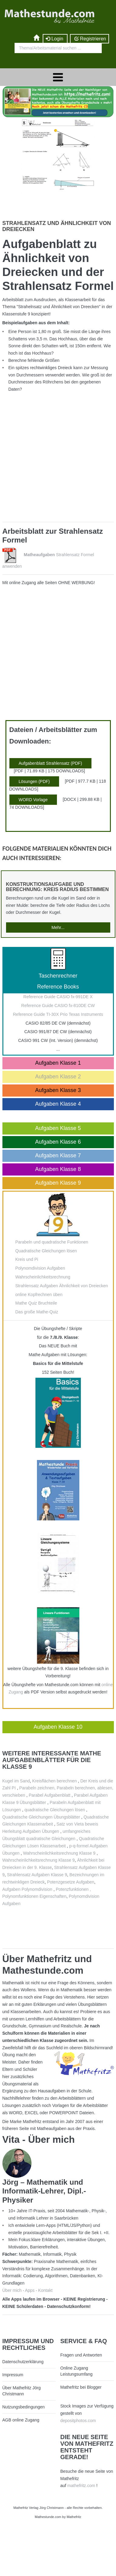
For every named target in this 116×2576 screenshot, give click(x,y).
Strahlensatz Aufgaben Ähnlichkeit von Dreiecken (61, 1285)
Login (55, 39)
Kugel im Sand (16, 1780)
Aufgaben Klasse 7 (58, 1155)
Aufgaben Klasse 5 (58, 1128)
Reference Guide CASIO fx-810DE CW (58, 1005)
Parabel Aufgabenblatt (50, 1795)
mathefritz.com (81, 2485)
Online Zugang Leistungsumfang (76, 2371)
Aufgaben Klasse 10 (58, 1727)
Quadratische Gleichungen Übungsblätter (41, 1817)
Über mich (12, 2290)
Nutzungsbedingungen (23, 2406)
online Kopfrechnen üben (39, 1294)
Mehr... (58, 927)
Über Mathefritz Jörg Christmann (21, 2390)
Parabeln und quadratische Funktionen (51, 1242)
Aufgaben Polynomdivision (28, 1889)
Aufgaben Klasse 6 (58, 1142)
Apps (30, 2290)
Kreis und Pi (26, 1259)
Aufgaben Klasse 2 (58, 1077)
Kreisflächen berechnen (55, 1780)
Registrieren (89, 39)
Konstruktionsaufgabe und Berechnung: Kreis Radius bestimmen (57, 887)
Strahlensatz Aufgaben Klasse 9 (37, 1874)
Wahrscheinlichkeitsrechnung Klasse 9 (59, 1853)
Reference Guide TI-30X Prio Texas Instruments (58, 1014)
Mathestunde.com (48, 2517)
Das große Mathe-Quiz (36, 1311)
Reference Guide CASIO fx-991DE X (58, 996)
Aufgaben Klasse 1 (58, 1063)
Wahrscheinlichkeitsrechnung (43, 1276)
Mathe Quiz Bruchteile (36, 1303)
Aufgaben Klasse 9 (58, 1183)
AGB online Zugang (20, 2420)
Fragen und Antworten (81, 2355)
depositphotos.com (78, 2420)
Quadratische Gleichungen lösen (46, 1250)
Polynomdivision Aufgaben (40, 1268)
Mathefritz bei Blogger (80, 2387)
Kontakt (45, 2290)
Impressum (12, 2374)
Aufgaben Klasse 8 (58, 1169)
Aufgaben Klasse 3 (58, 1090)
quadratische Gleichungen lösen (55, 1809)
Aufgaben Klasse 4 (58, 1104)
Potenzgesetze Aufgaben (70, 1882)
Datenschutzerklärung (23, 2361)
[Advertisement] (57, 460)
